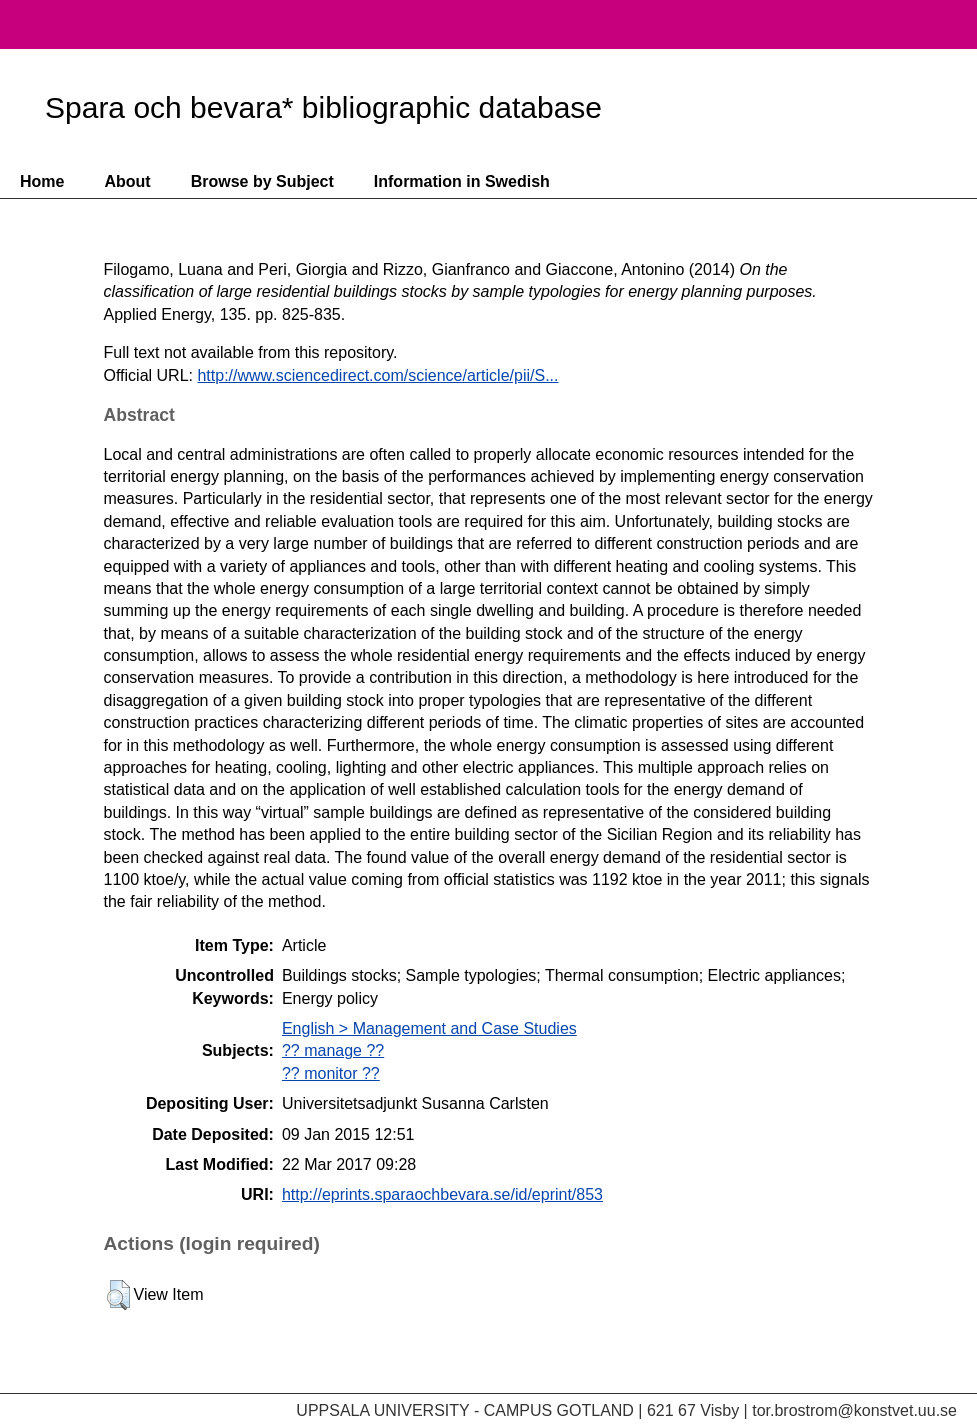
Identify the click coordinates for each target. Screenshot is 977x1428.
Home (42, 181)
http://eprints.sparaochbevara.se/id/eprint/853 (442, 1194)
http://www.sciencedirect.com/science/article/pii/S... (377, 375)
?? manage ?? (333, 1050)
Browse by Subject (262, 181)
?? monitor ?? (331, 1073)
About (127, 181)
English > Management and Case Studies (429, 1028)
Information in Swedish (462, 181)
